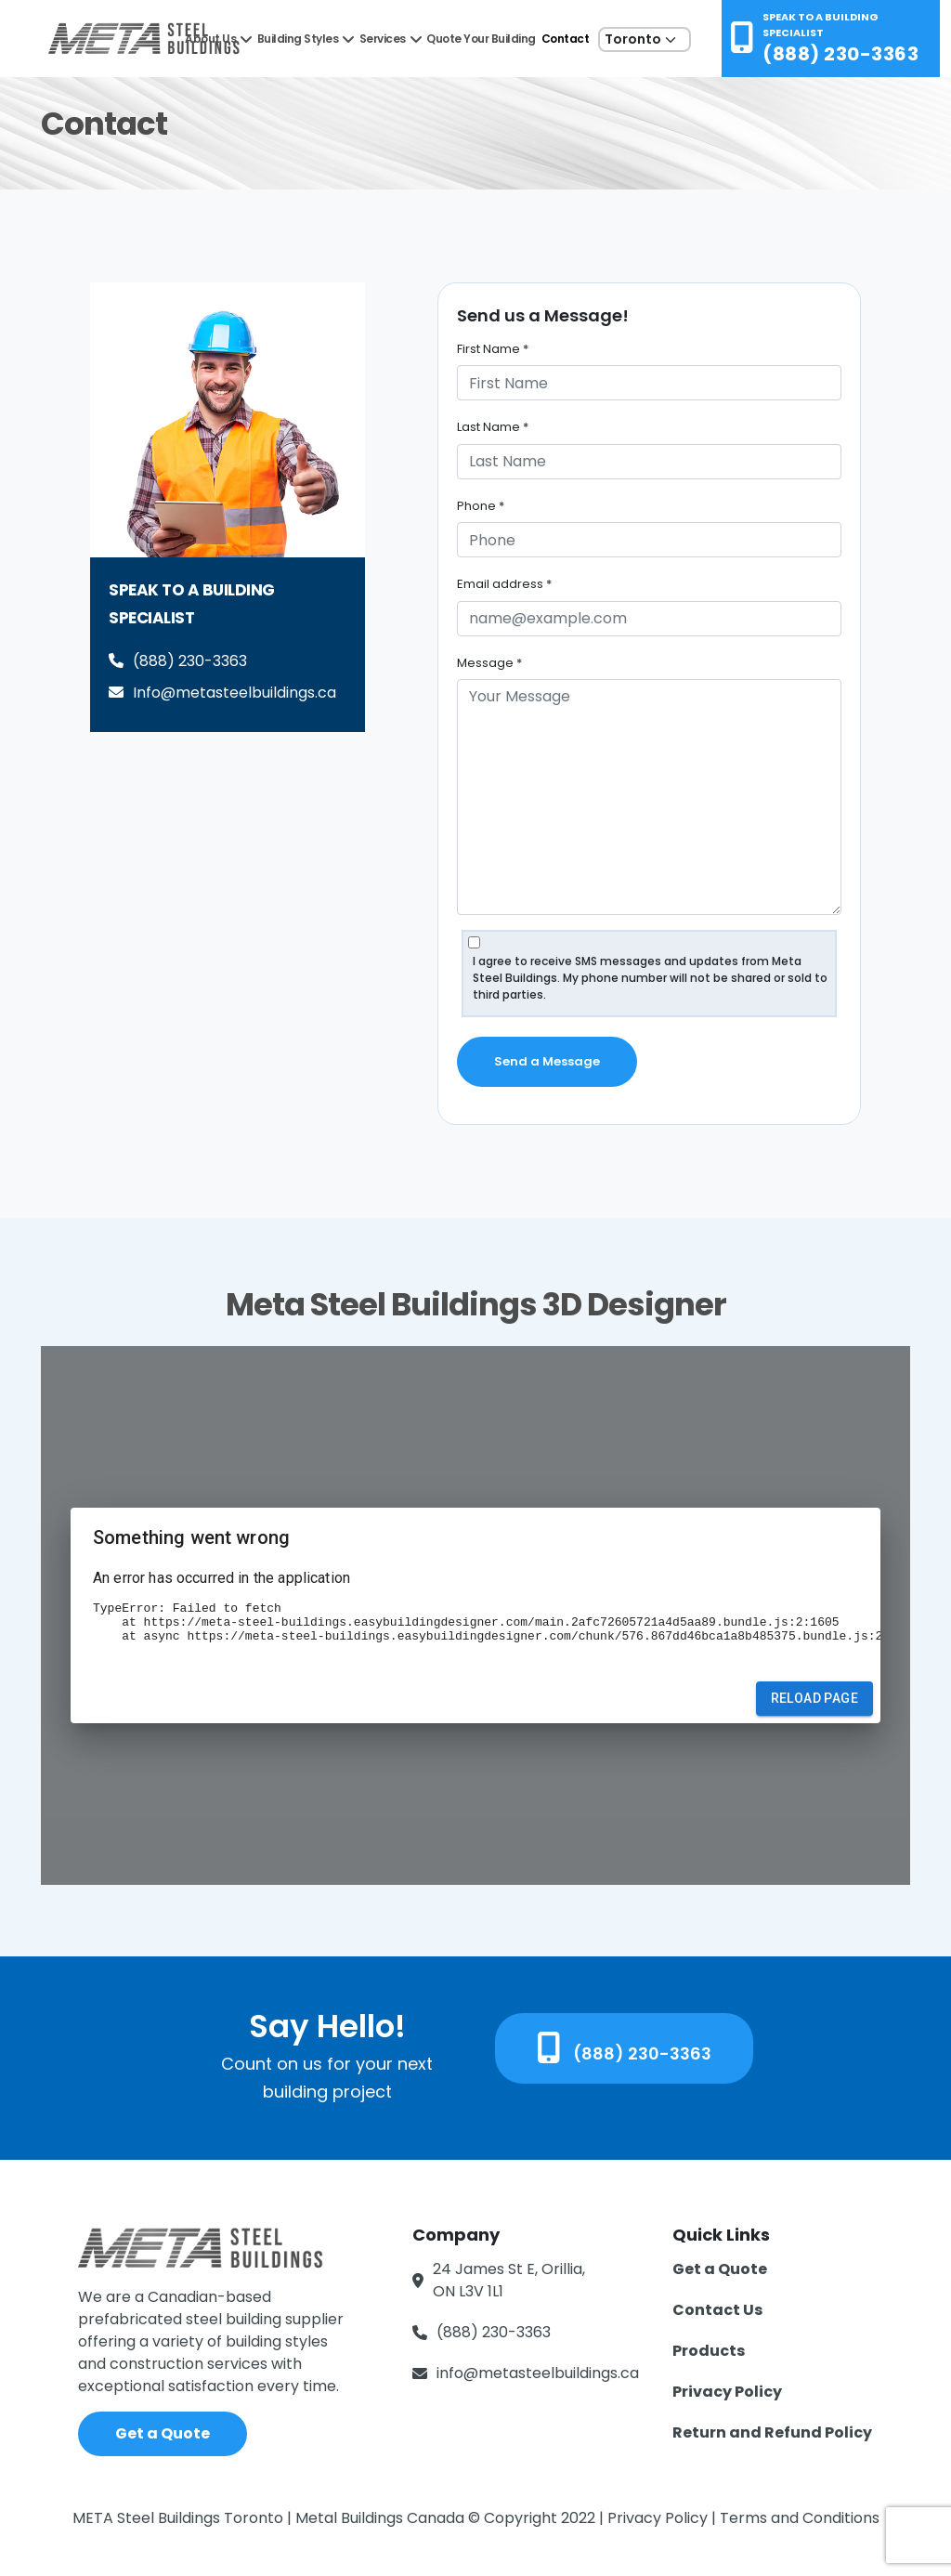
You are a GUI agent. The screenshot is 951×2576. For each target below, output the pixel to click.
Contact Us (717, 2310)
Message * (489, 663)
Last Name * (492, 427)
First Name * (492, 349)
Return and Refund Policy (772, 2432)
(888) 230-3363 (840, 54)
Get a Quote (162, 2433)
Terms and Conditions (799, 2518)
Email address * (504, 584)
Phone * (480, 506)
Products (708, 2350)
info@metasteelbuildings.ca (537, 2373)
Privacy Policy (727, 2391)
